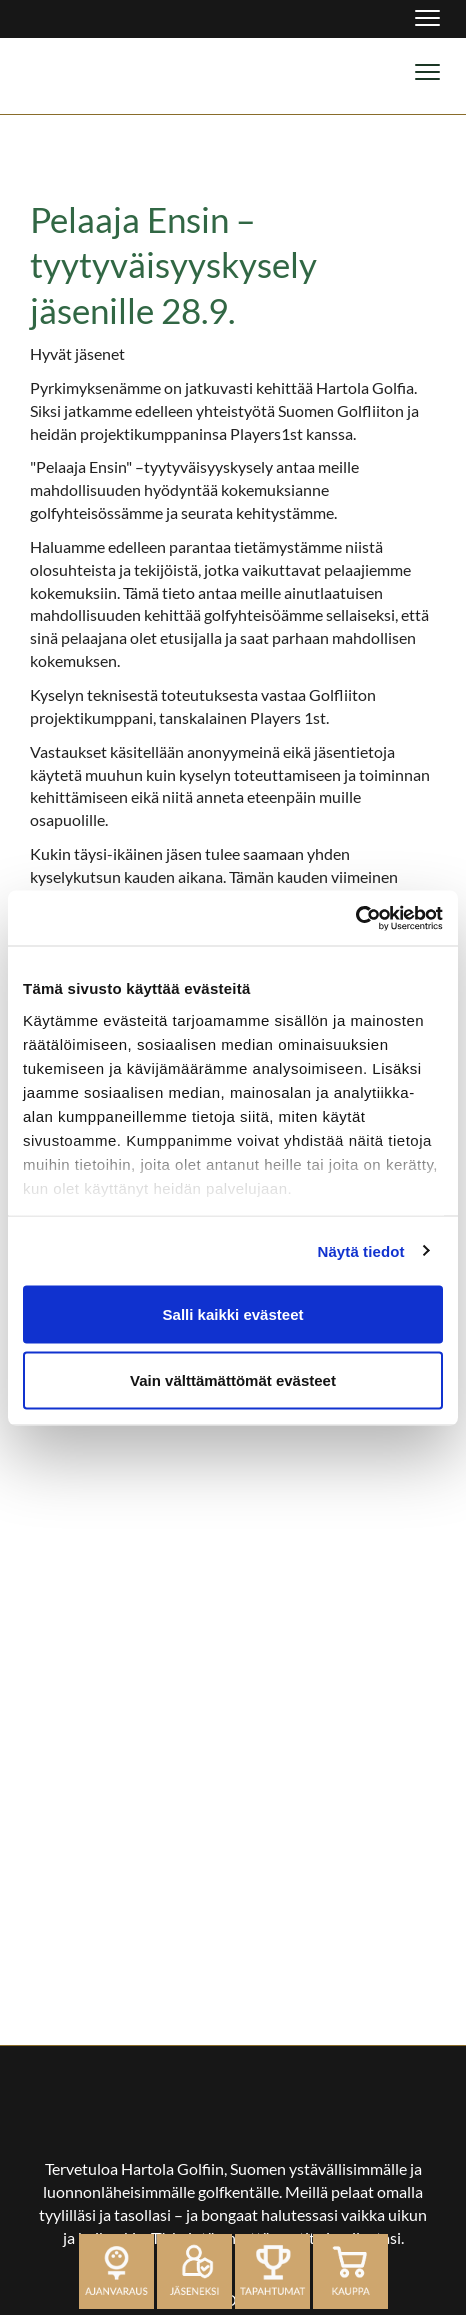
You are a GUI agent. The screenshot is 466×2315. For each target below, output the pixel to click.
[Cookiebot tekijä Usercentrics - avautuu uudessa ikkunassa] (355, 918)
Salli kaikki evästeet (233, 1314)
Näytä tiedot (361, 1250)
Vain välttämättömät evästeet (233, 1379)
